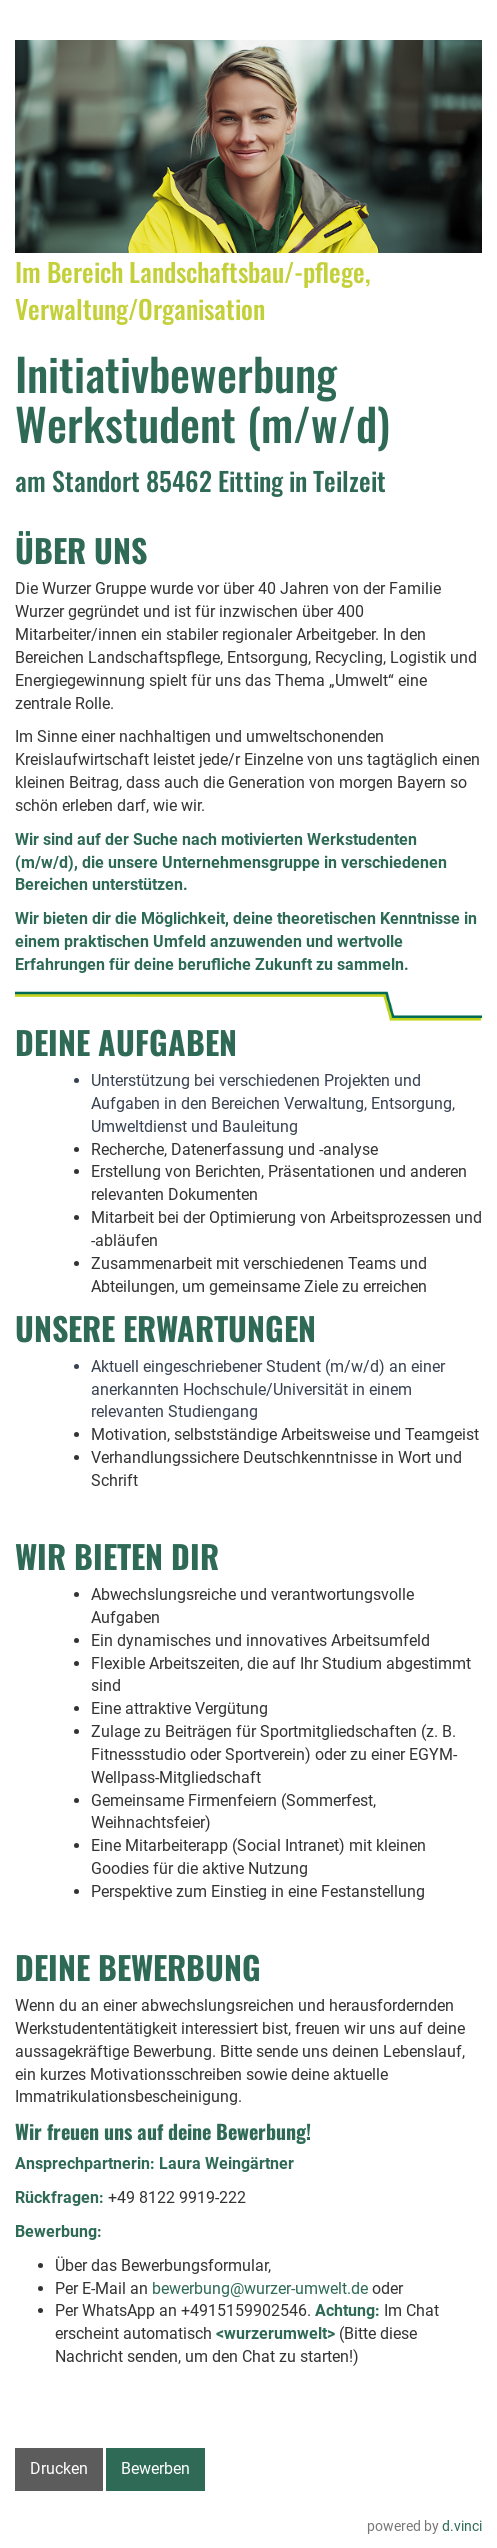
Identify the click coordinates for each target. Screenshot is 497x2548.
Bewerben (155, 2468)
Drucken (59, 2468)
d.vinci (462, 2526)
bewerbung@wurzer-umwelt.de (260, 2288)
